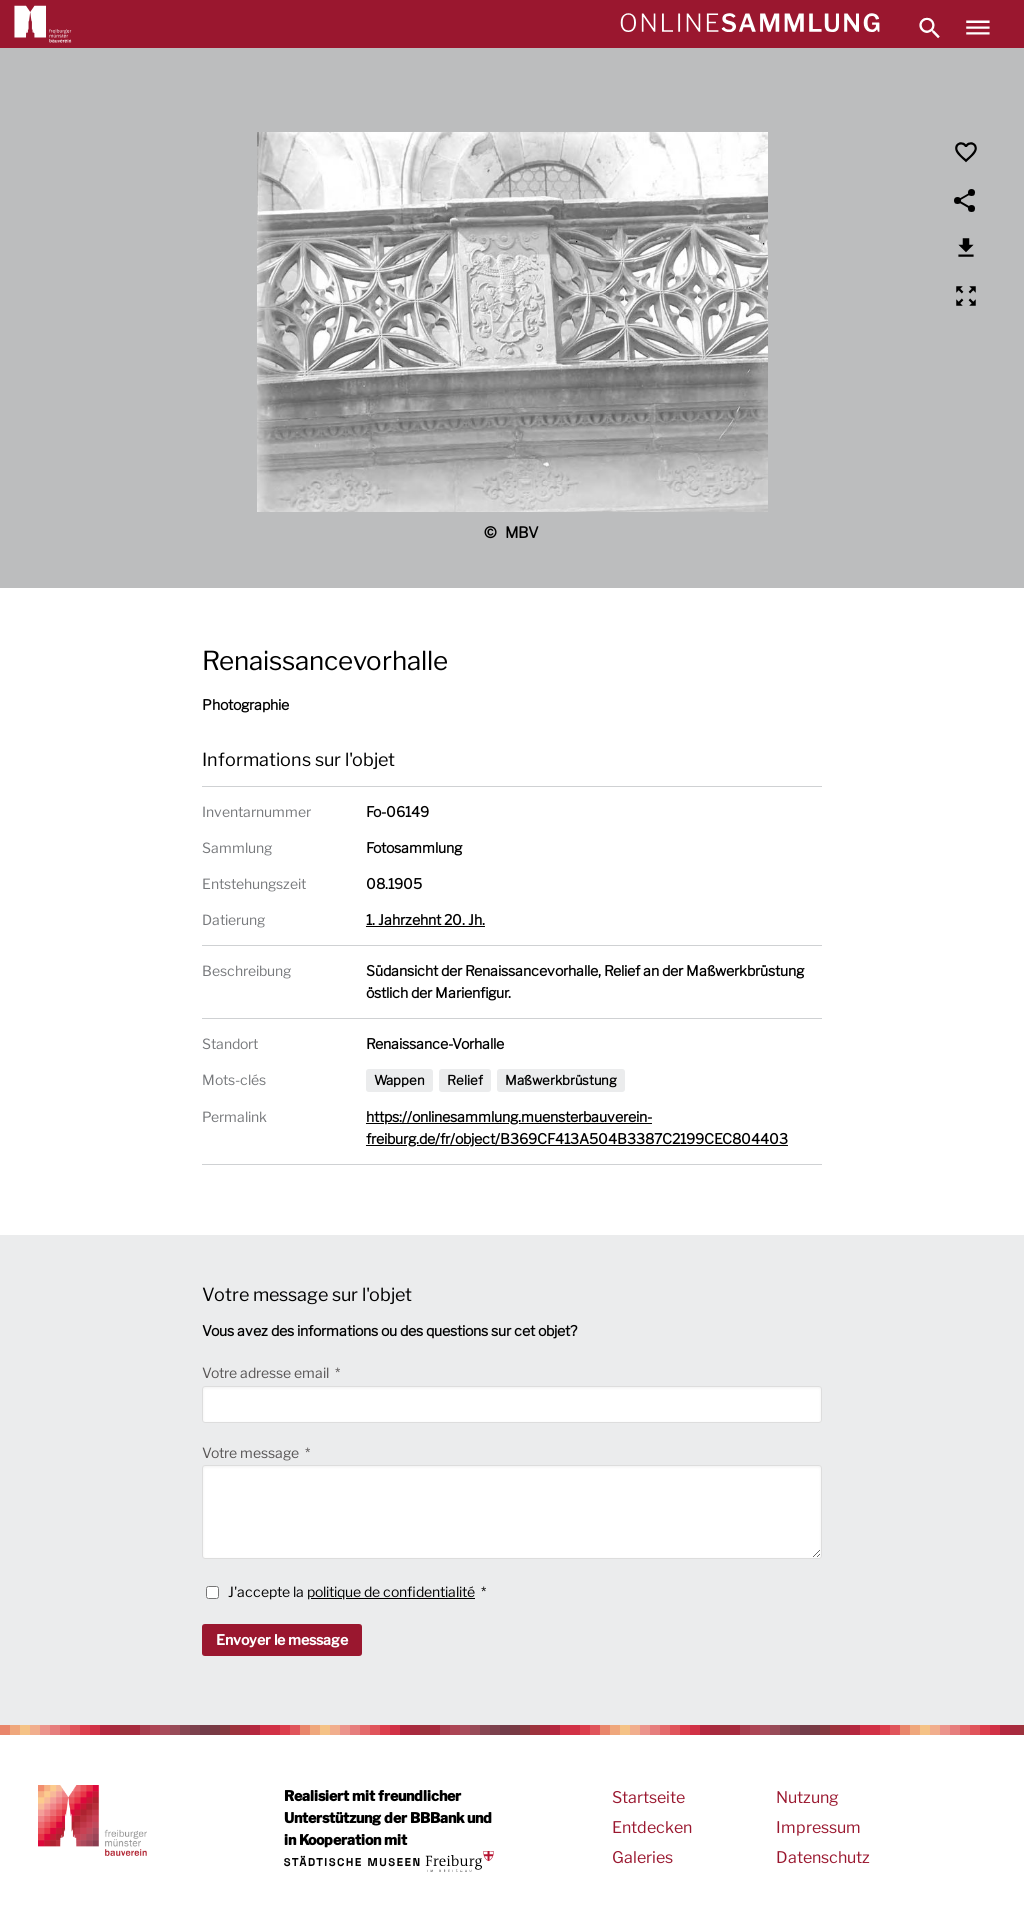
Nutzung (807, 1797)
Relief (465, 1080)
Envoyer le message (282, 1639)
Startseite (648, 1797)
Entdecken (652, 1827)
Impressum (818, 1827)
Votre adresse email (267, 1372)
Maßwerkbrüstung (561, 1080)
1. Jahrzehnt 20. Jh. (425, 919)
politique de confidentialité (391, 1591)
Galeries (642, 1857)
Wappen (399, 1080)
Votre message (252, 1452)
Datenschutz (823, 1857)
